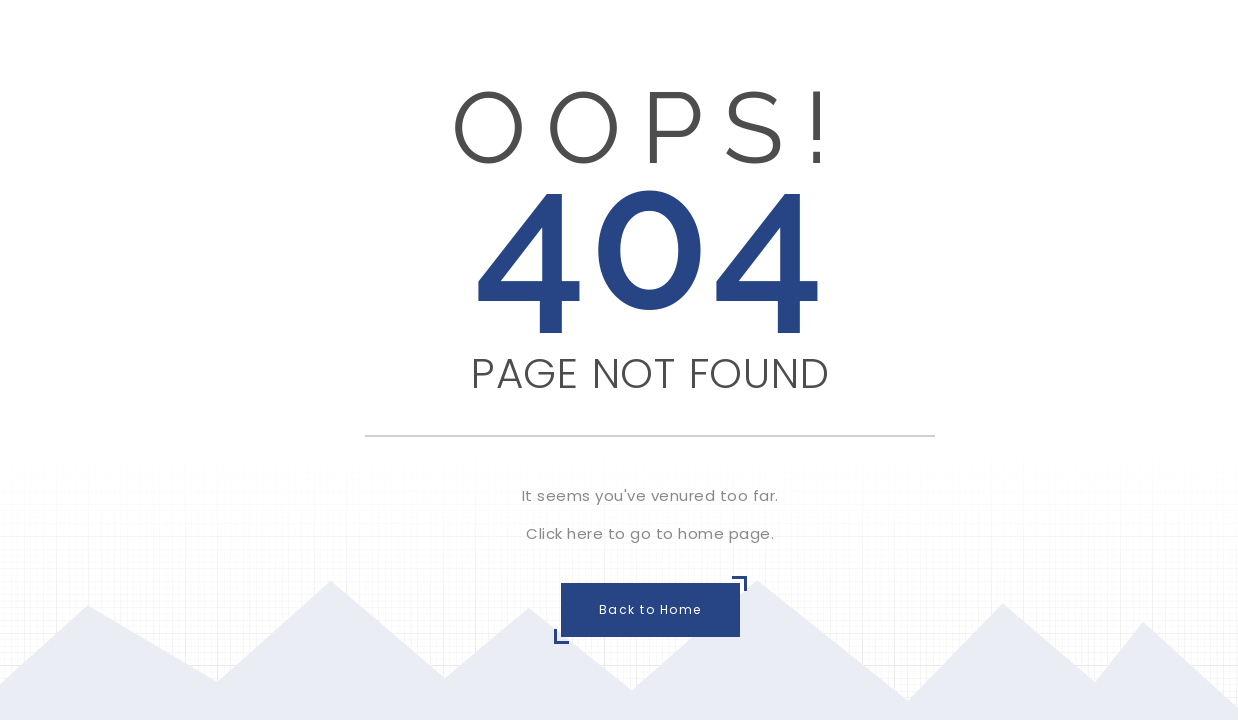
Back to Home (650, 609)
